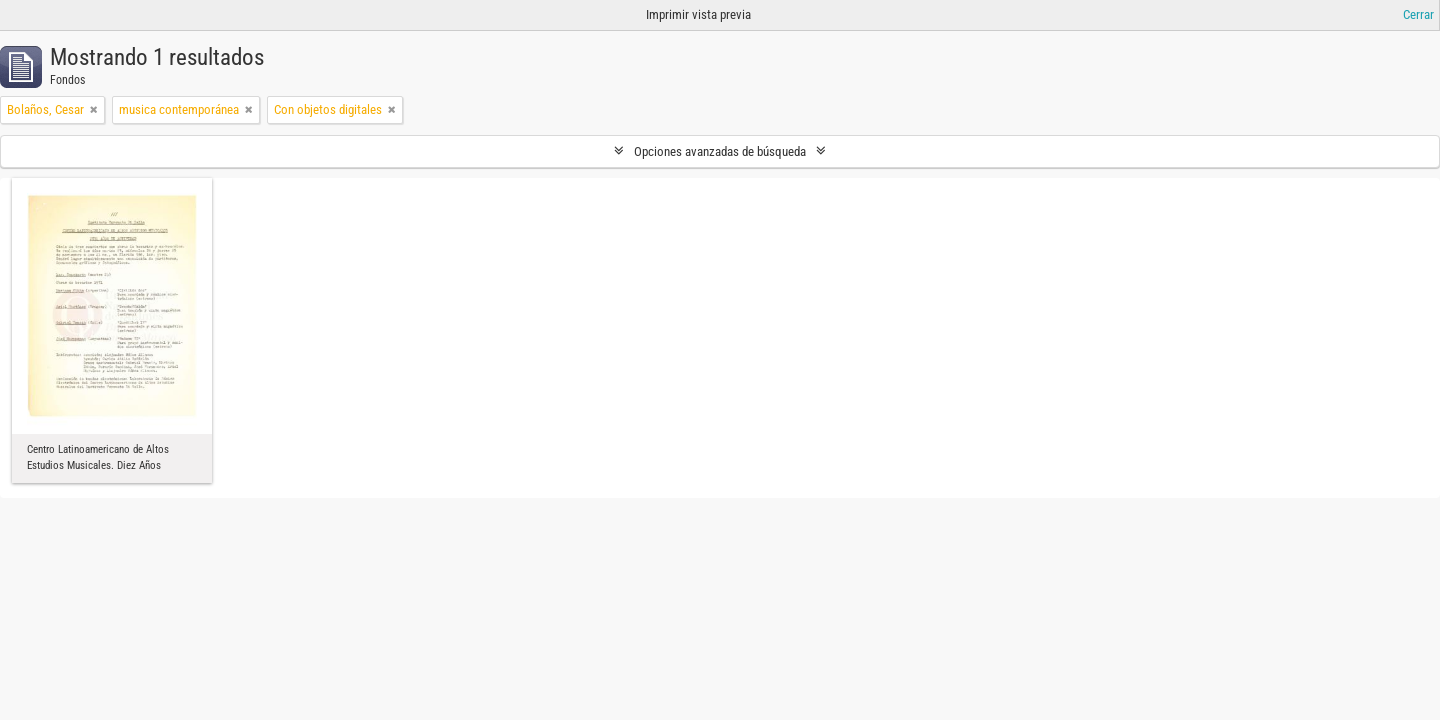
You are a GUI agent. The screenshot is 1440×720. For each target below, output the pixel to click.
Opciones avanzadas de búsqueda (720, 151)
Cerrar (1418, 14)
